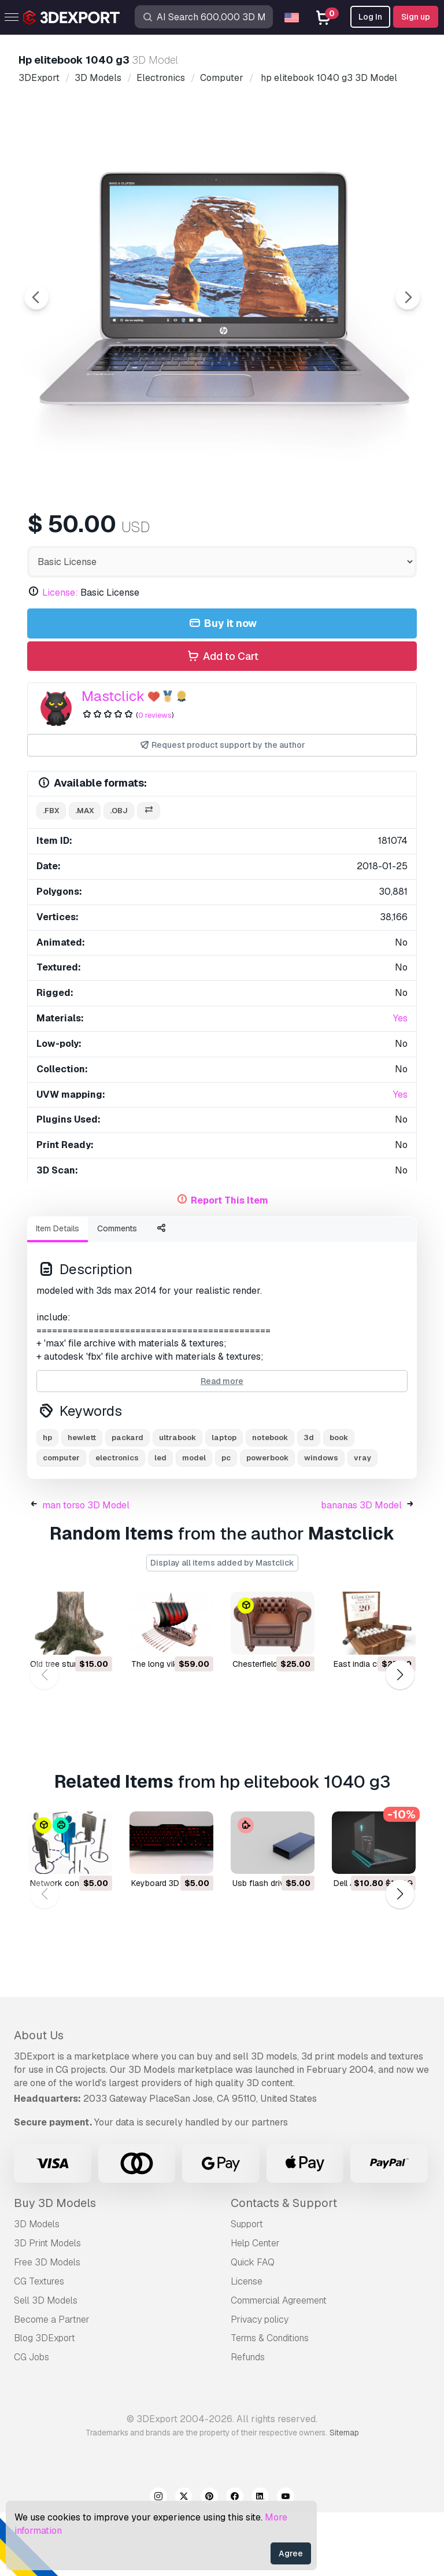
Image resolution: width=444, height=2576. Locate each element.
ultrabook (177, 1501)
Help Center (255, 2307)
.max (84, 874)
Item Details (57, 1292)
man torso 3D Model (86, 1569)
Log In (370, 17)
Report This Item (229, 1264)
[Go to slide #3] (233, 531)
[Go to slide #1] (85, 531)
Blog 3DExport (44, 2402)
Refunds (248, 2421)
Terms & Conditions (270, 2402)
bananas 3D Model (361, 1569)
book (339, 1501)
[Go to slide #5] (381, 531)
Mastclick (113, 760)
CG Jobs (31, 2421)
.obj (119, 874)
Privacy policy (259, 2383)
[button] (400, 1738)
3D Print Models (47, 2307)
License (246, 2345)
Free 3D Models (47, 2326)
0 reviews (155, 779)
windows (321, 1521)
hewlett (82, 1501)
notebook (270, 1501)
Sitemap (344, 2496)
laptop (224, 1501)
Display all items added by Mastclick (222, 1626)
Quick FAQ (253, 2326)
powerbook (267, 1521)
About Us (39, 2098)
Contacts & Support (284, 2266)
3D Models (37, 2288)
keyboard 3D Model (167, 1947)
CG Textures (39, 2345)
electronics (117, 1521)
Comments (117, 1292)
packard (127, 1501)
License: (60, 656)
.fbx (51, 874)
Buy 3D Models (55, 2266)
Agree (291, 2553)
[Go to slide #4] (307, 531)
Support (247, 2288)
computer (61, 1521)
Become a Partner (52, 2383)
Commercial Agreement (279, 2364)
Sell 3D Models (45, 2364)
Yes (400, 1082)
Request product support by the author (222, 808)
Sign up (415, 17)
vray (362, 1521)
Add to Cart (222, 720)
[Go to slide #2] (159, 531)
